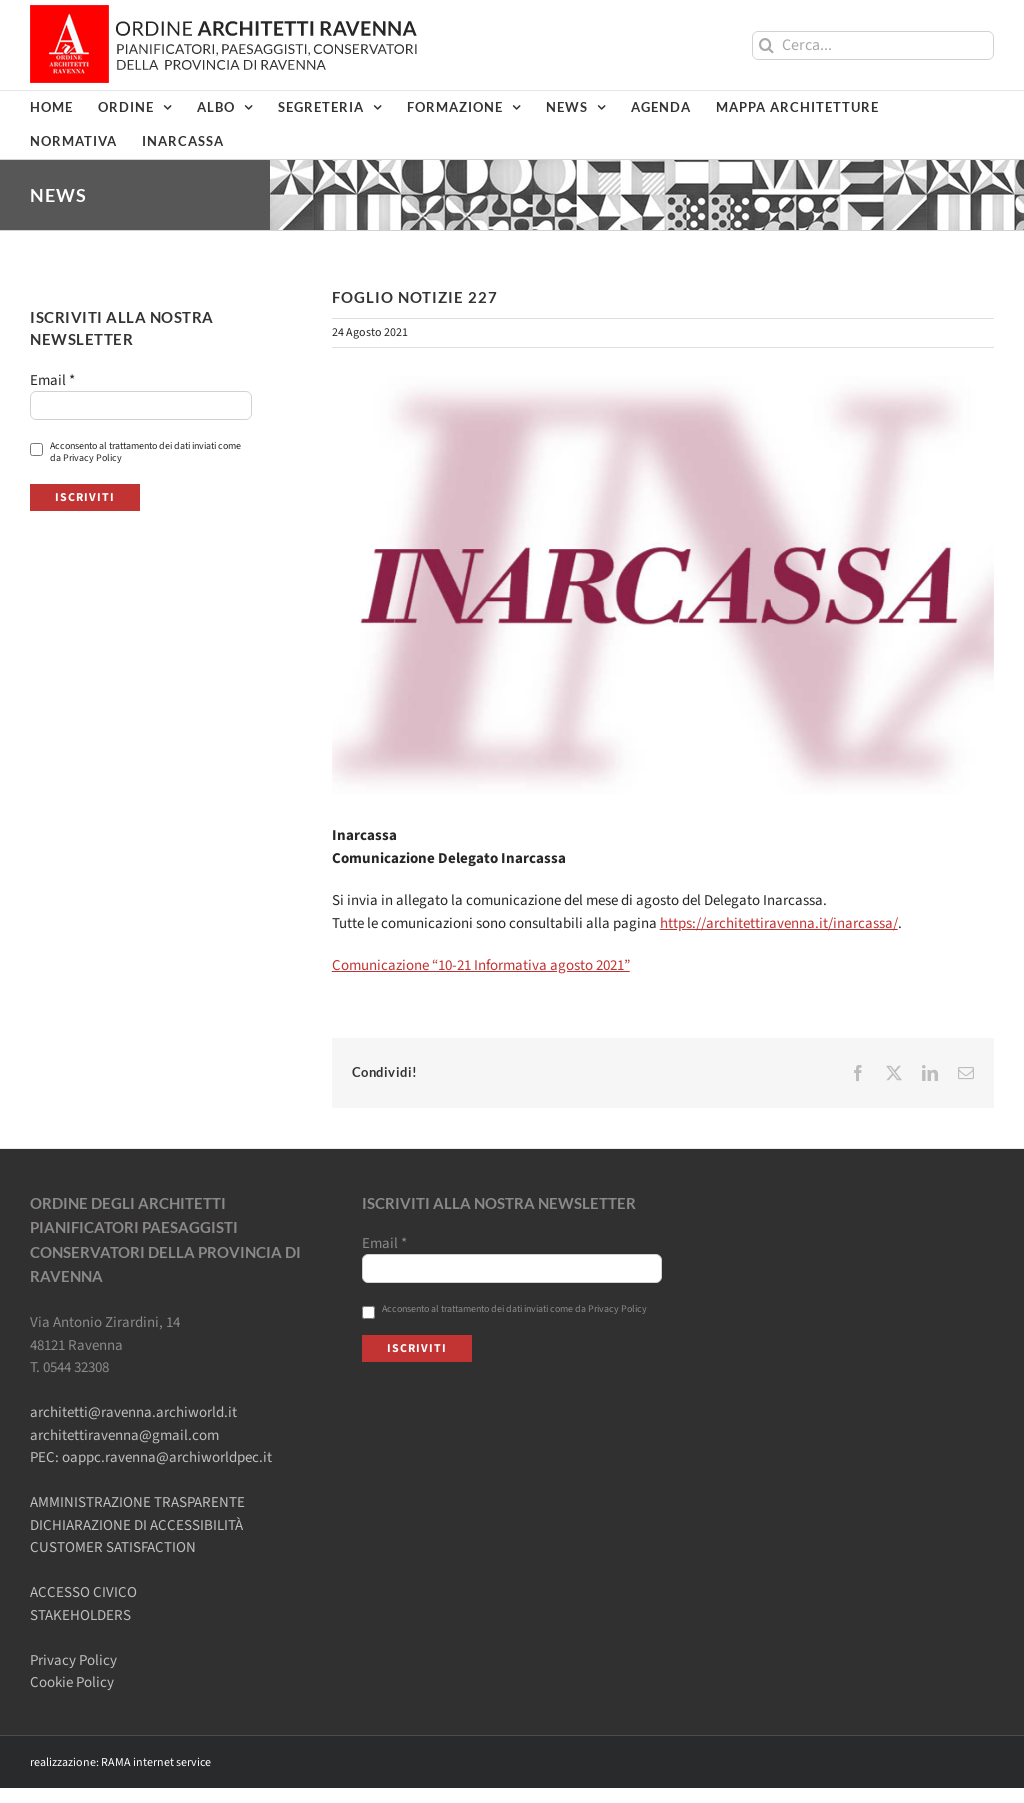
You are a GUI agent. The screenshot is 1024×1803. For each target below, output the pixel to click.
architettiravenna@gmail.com (124, 1435)
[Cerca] (766, 45)
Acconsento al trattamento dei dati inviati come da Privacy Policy (135, 452)
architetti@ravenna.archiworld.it (133, 1412)
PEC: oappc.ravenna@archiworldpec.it (151, 1457)
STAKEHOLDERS (80, 1615)
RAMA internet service (156, 1762)
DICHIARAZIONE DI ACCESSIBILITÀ (136, 1525)
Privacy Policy (73, 1660)
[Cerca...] (873, 45)
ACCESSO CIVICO (83, 1592)
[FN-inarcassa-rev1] (663, 585)
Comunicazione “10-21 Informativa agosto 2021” (481, 965)
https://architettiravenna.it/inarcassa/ (779, 923)
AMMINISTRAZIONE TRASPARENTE (137, 1502)
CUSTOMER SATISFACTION (113, 1547)
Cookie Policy (72, 1682)
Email (52, 381)
